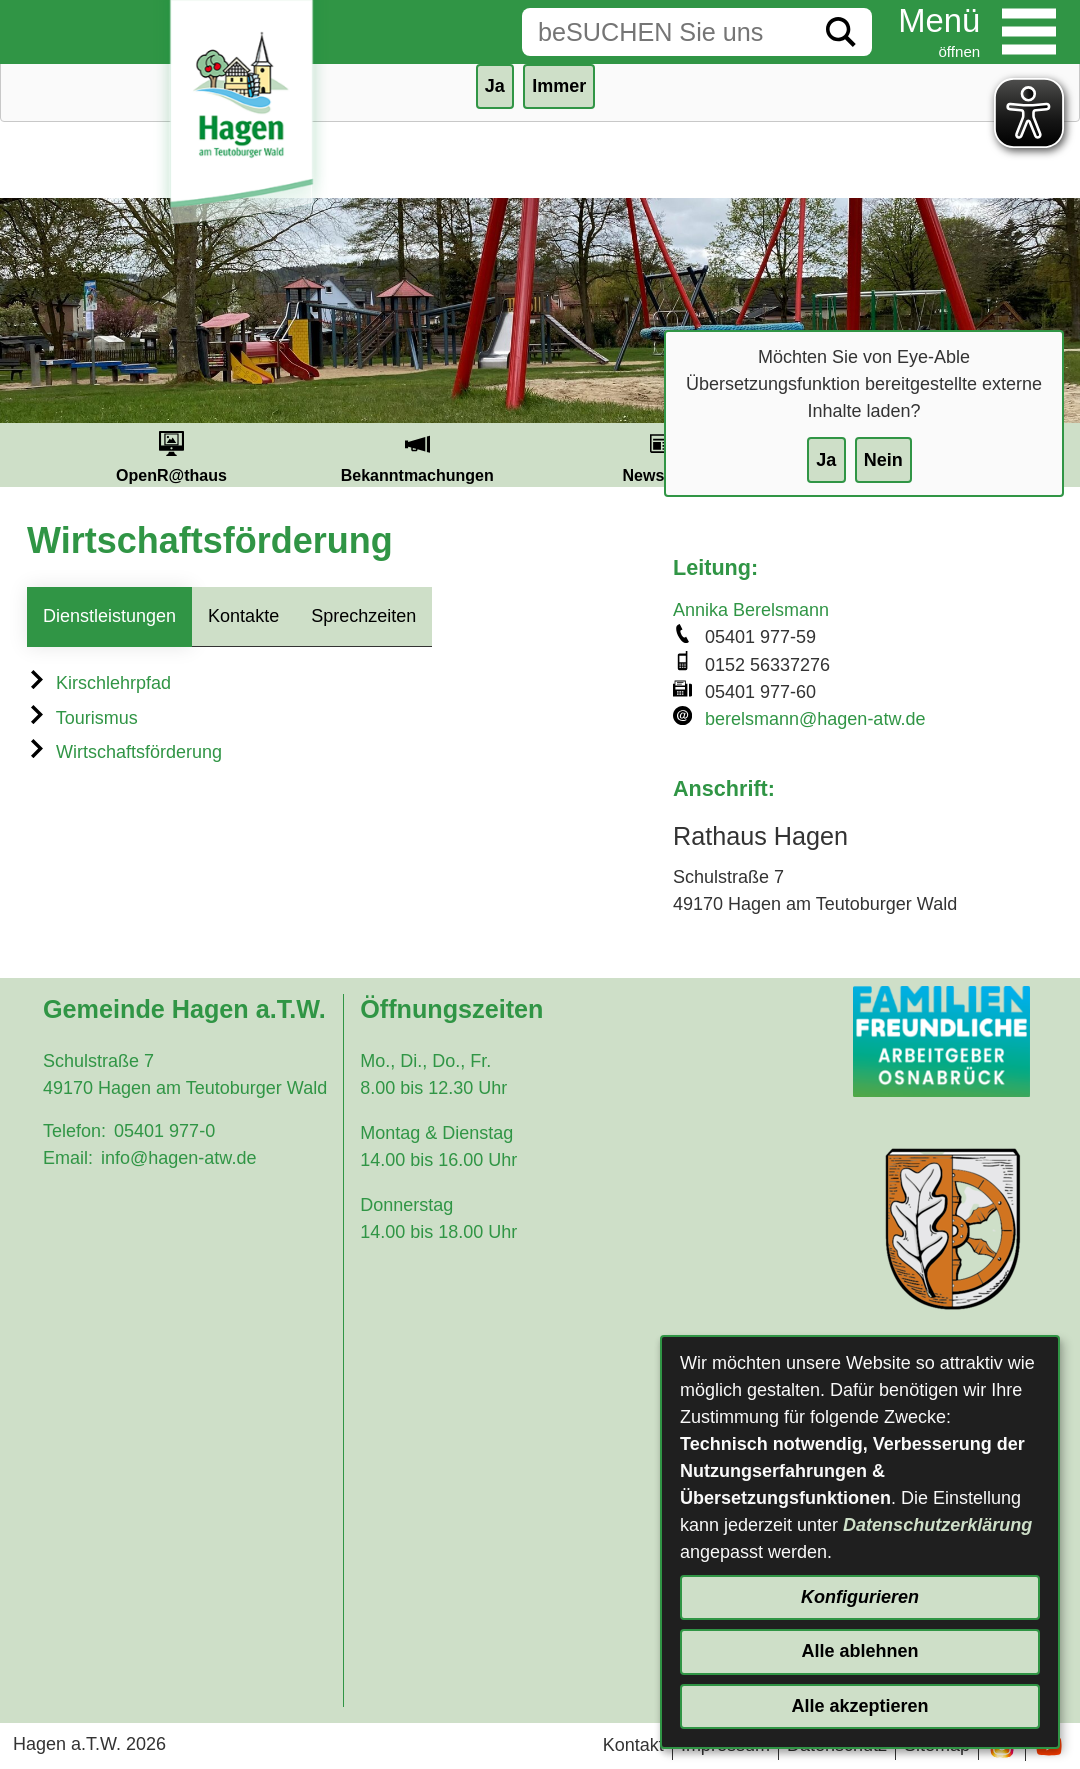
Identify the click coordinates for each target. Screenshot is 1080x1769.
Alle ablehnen (859, 1651)
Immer (559, 86)
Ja (826, 460)
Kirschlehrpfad (99, 683)
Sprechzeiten (363, 616)
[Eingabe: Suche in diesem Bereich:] (666, 32)
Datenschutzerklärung (937, 1525)
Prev (25, 455)
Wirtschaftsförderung (124, 752)
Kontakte (243, 616)
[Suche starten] (841, 32)
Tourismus (82, 718)
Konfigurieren (860, 1597)
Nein (883, 460)
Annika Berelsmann (751, 610)
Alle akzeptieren (859, 1706)
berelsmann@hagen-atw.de (815, 719)
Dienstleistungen (109, 616)
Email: (68, 1158)
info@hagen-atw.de (178, 1158)
